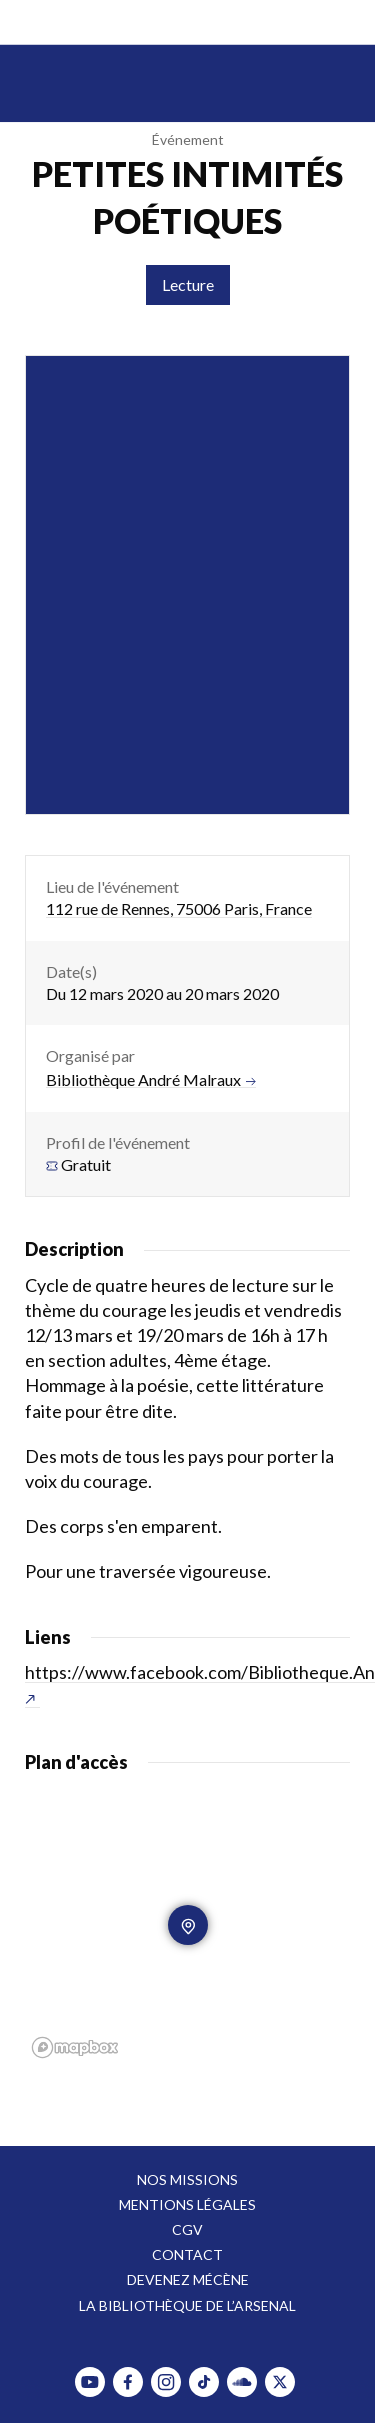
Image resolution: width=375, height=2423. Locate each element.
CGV (187, 2229)
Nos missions (187, 2179)
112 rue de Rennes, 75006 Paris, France (179, 908)
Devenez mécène (188, 2279)
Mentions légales (187, 2204)
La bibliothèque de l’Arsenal (187, 2305)
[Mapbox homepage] (75, 2047)
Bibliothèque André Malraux (151, 1080)
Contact (187, 2254)
